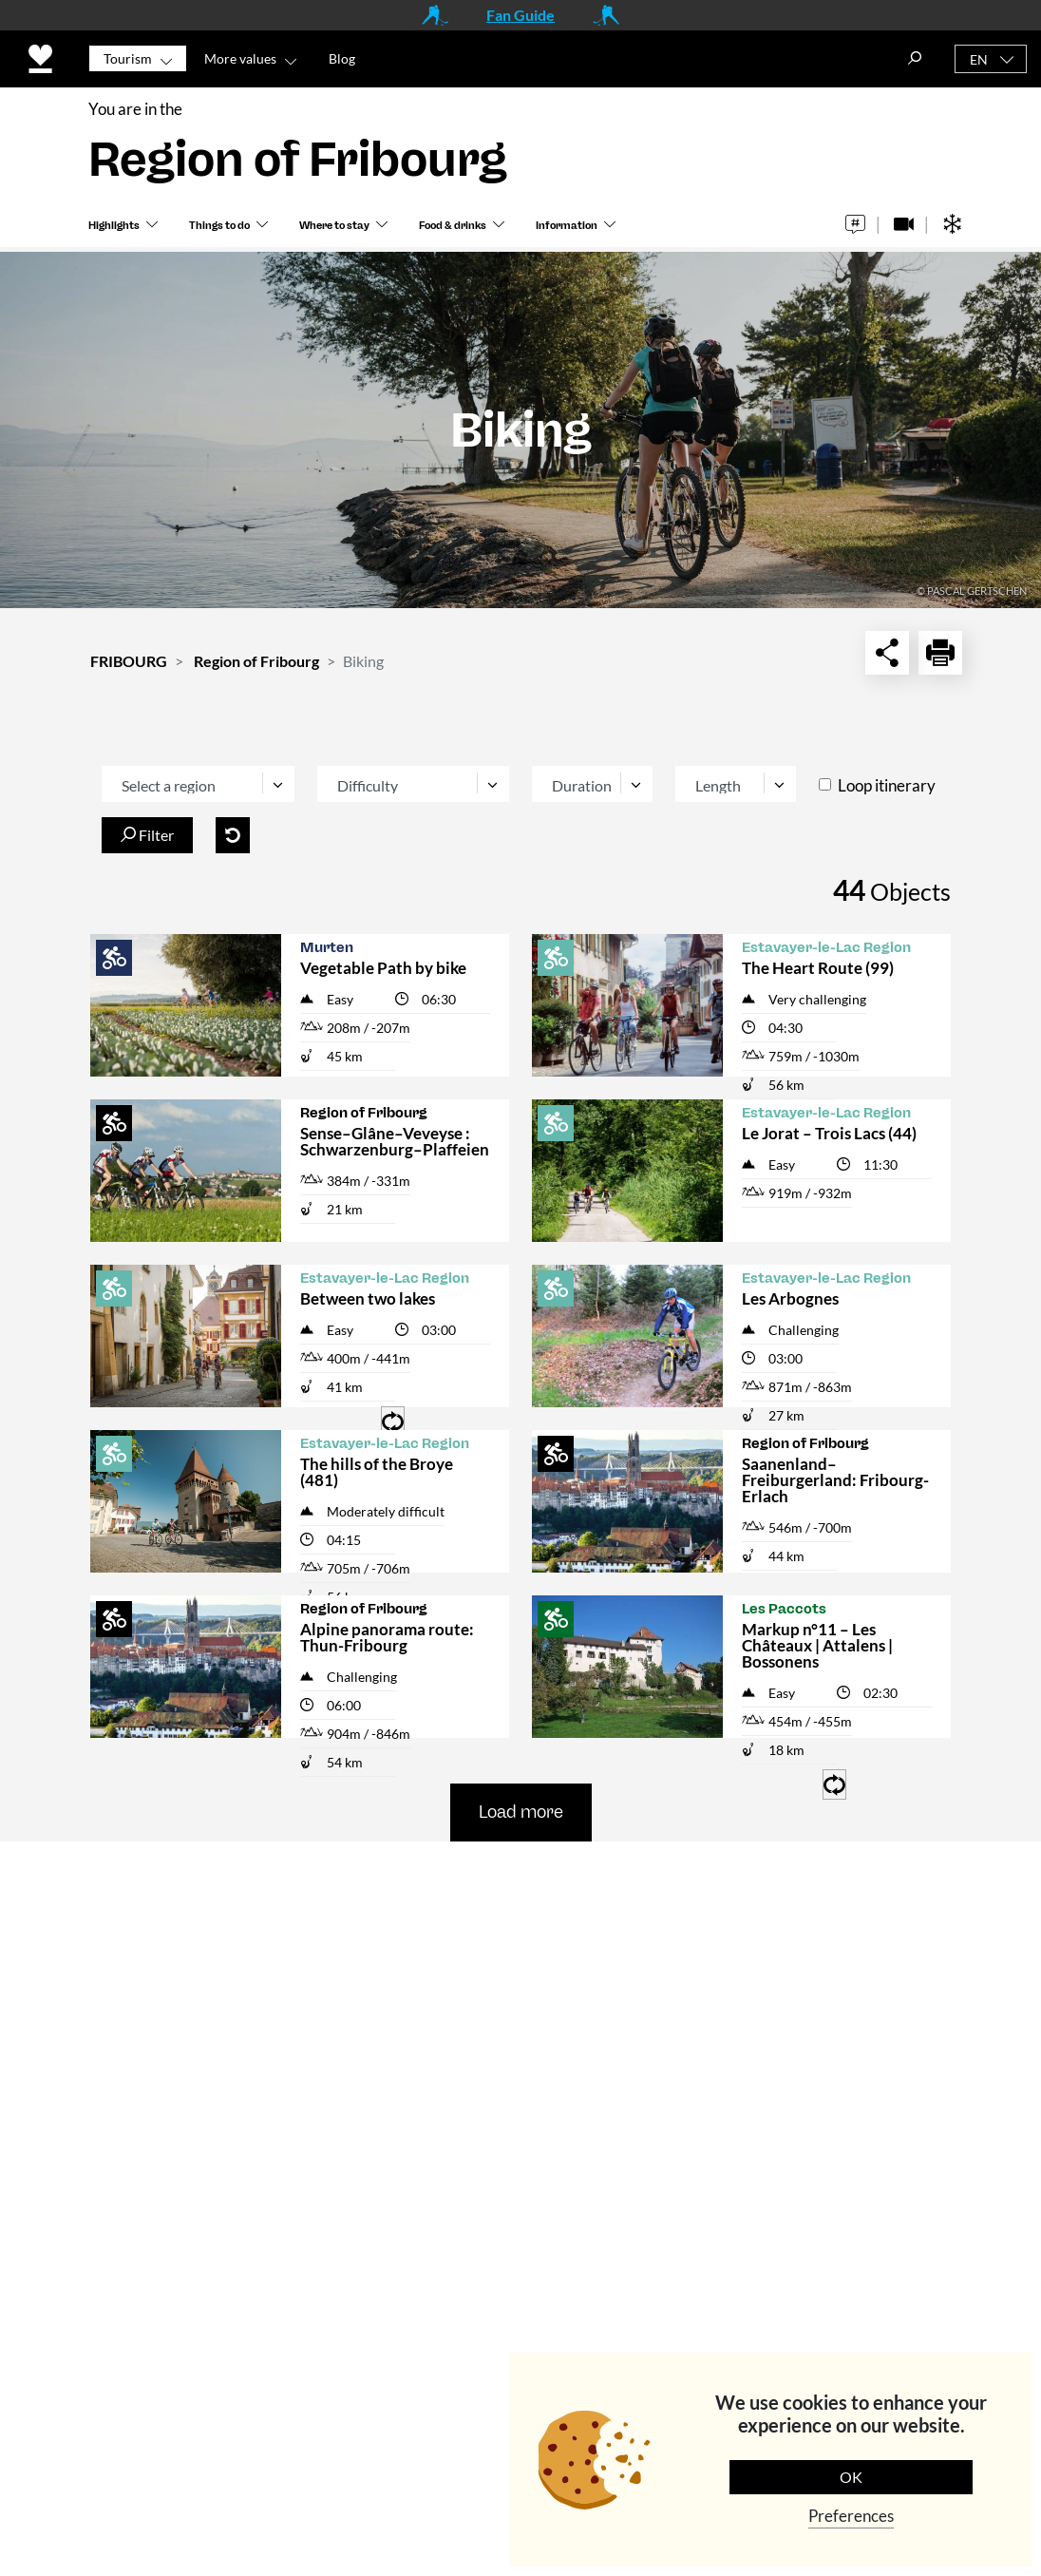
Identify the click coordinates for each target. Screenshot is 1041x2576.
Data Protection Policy (497, 2473)
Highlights (114, 228)
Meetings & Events (542, 2051)
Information (566, 228)
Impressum (515, 2138)
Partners (505, 2095)
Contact (503, 1900)
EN (979, 59)
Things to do (219, 228)
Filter (147, 835)
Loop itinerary (887, 785)
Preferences (851, 2516)
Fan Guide (520, 15)
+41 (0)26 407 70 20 (338, 2038)
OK (851, 2477)
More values (240, 58)
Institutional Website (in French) (563, 1997)
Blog (342, 58)
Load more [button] (521, 1812)
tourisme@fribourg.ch (319, 2062)
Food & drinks (452, 228)
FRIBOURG (128, 661)
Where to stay (334, 228)
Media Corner (524, 1944)
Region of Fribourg (256, 661)
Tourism (128, 58)
